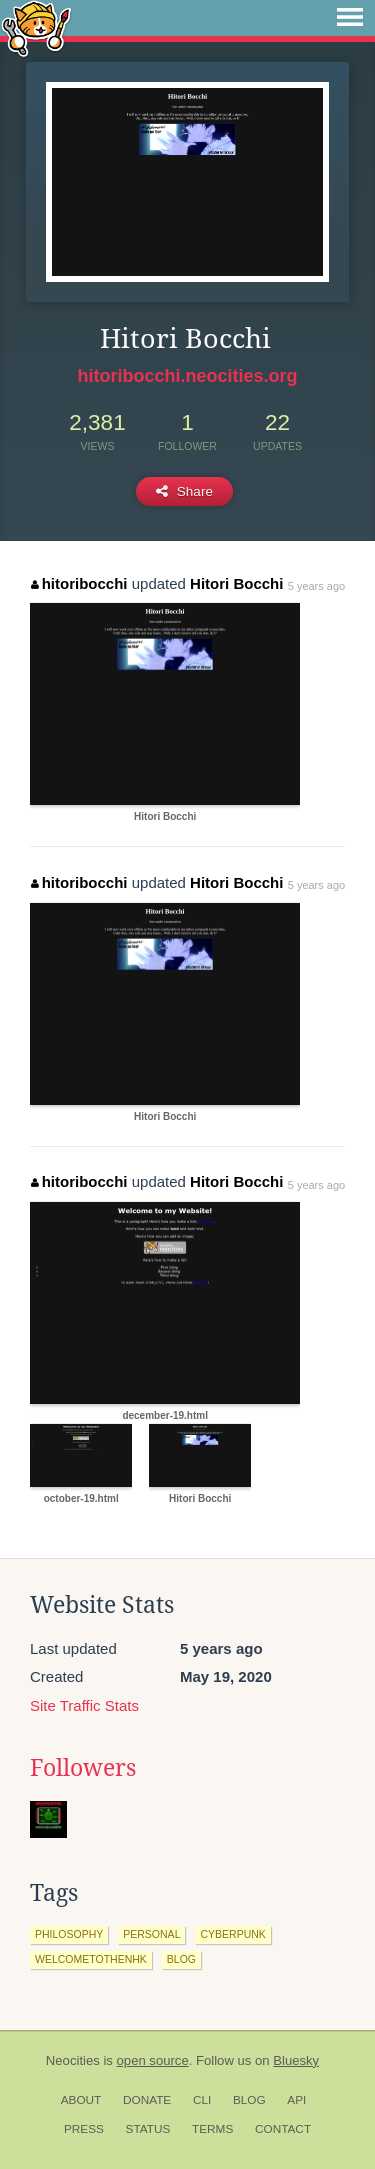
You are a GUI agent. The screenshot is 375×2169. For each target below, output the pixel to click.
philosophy (69, 1934)
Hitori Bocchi (236, 583)
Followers (83, 1768)
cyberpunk (232, 1934)
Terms (212, 2129)
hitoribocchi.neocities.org (187, 376)
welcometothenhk (91, 1959)
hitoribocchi (79, 583)
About (81, 2100)
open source (153, 2060)
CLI (202, 2100)
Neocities (73, 2060)
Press (84, 2129)
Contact (283, 2129)
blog (181, 1959)
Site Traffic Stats (84, 1705)
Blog (249, 2100)
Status (148, 2129)
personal (151, 1934)
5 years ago (316, 586)
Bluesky (296, 2060)
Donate (147, 2100)
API (296, 2100)
